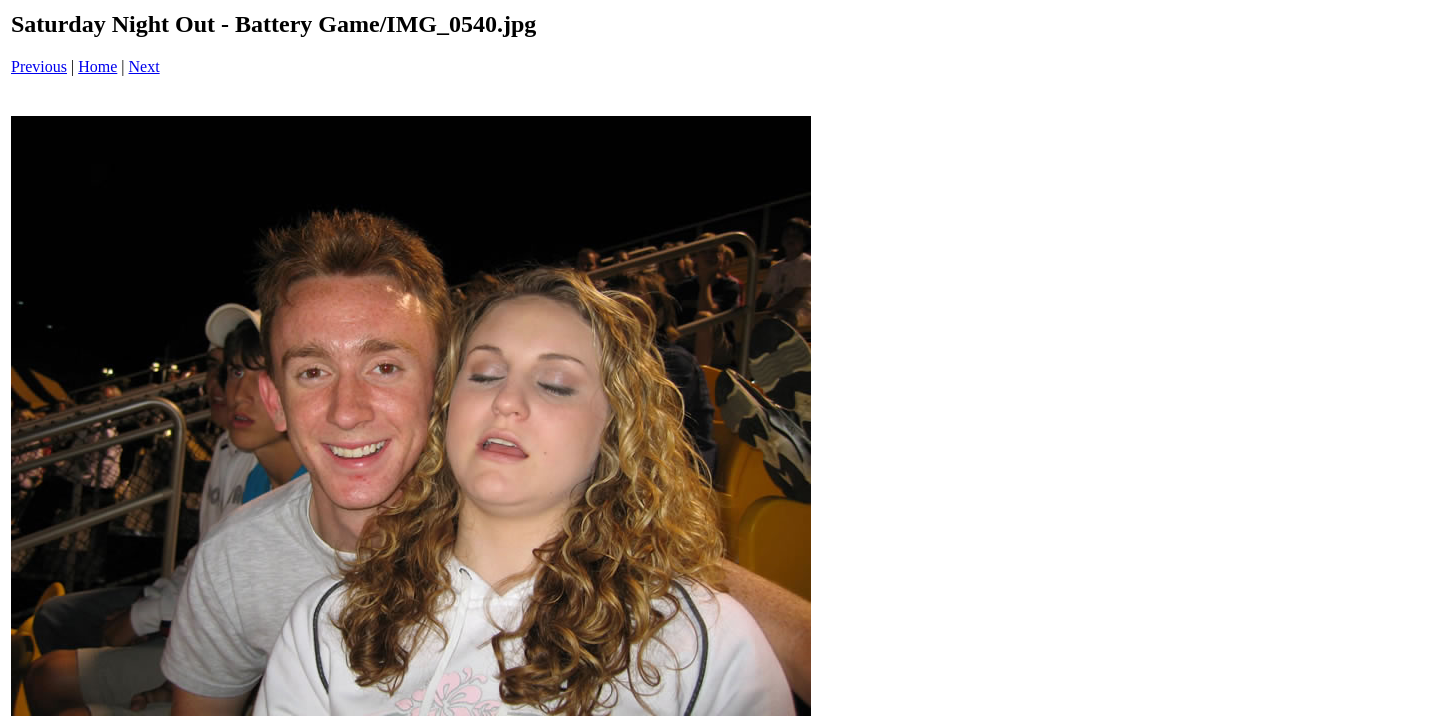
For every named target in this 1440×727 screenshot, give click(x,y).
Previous (39, 66)
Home (97, 66)
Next (144, 66)
